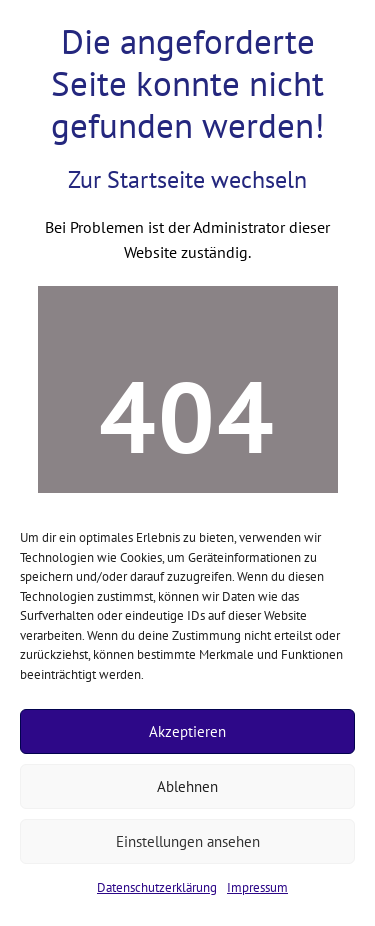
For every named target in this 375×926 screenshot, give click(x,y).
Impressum (257, 887)
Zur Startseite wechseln (187, 179)
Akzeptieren (187, 731)
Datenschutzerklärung (157, 887)
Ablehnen (187, 786)
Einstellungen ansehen (188, 841)
